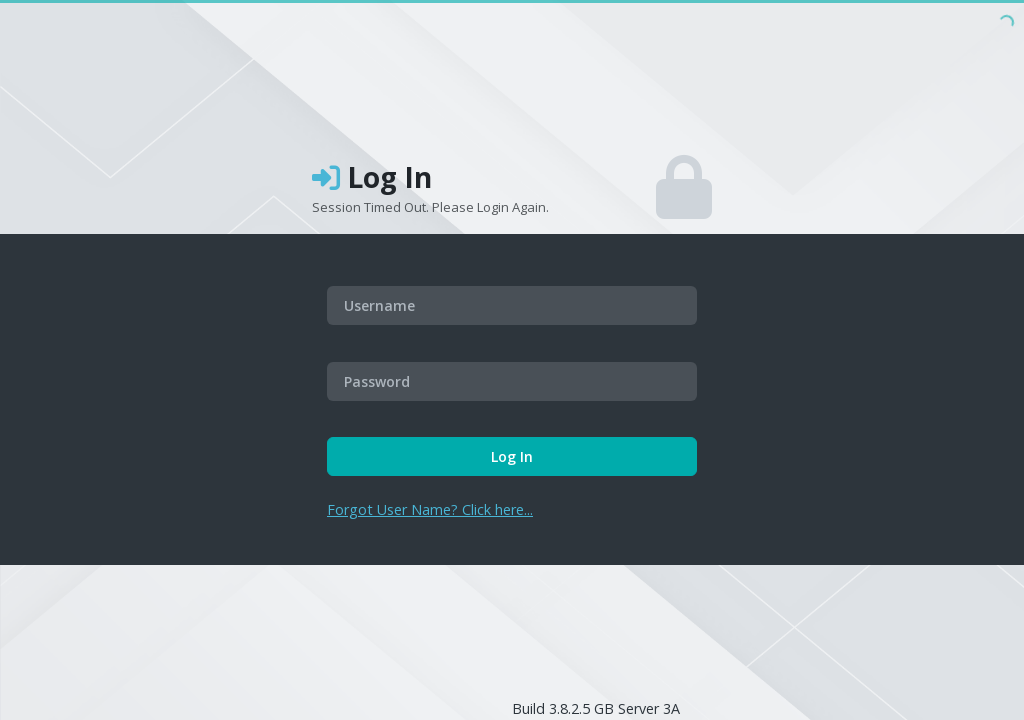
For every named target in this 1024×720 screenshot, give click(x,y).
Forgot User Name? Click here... (430, 509)
